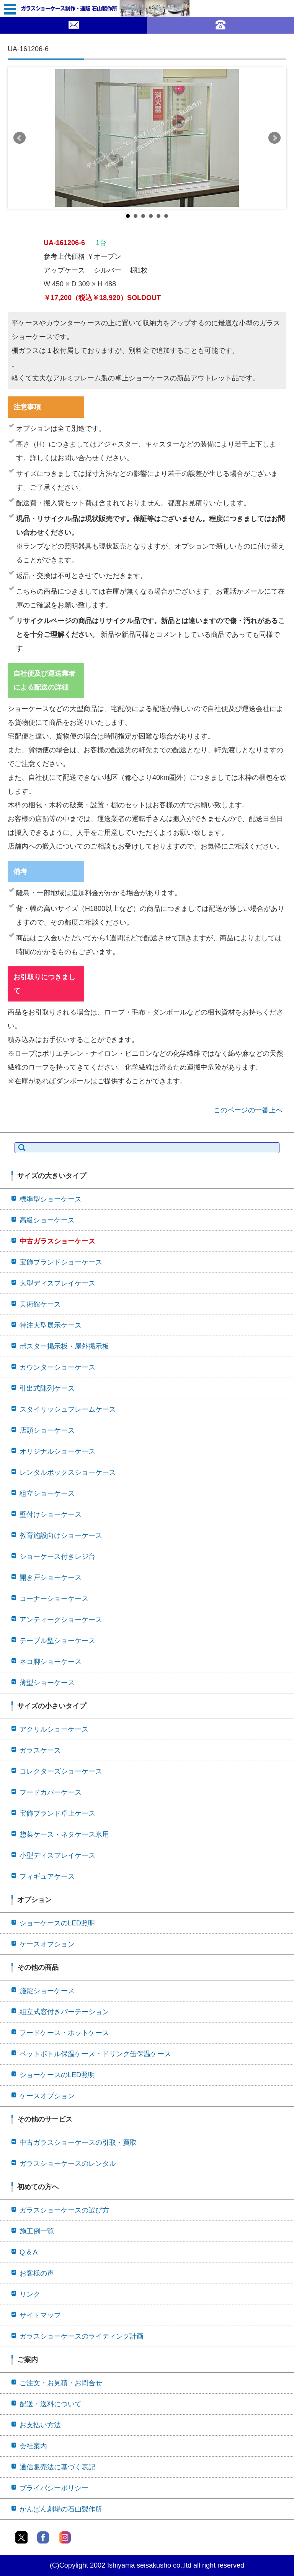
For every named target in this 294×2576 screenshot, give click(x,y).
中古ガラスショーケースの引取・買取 (78, 2142)
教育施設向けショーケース (61, 1535)
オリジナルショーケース (57, 1451)
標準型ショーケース (51, 1199)
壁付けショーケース (51, 1514)
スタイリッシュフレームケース (68, 1409)
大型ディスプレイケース (57, 1283)
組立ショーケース (47, 1493)
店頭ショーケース (47, 1430)
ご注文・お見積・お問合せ (61, 2383)
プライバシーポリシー (54, 2488)
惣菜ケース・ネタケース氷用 (64, 1834)
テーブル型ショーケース (57, 1640)
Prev (19, 138)
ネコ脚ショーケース (51, 1661)
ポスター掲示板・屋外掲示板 (64, 1346)
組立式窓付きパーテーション (64, 2012)
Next (274, 138)
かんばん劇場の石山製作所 (61, 2509)
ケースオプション (47, 1944)
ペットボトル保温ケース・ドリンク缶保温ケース (95, 2054)
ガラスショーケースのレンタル (68, 2163)
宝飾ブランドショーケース (61, 1262)
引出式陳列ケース (47, 1388)
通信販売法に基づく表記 (57, 2467)
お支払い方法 (40, 2425)
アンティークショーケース (61, 1619)
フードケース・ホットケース (64, 2033)
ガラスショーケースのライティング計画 (82, 2336)
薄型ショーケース (47, 1682)
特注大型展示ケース (51, 1325)
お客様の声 (37, 2273)
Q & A (29, 2252)
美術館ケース (40, 1304)
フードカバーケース (51, 1792)
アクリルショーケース (54, 1729)
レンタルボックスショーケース (68, 1472)
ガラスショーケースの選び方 (64, 2210)
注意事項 (27, 407)
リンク (30, 2294)
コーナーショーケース (54, 1598)
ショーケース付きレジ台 (57, 1556)
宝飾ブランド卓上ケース (57, 1813)
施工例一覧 (37, 2231)
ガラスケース (40, 1750)
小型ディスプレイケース (57, 1855)
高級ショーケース (47, 1220)
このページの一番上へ (248, 1110)
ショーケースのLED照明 (57, 1923)
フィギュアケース (47, 1876)
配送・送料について (51, 2404)
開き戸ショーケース (51, 1577)
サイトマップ (40, 2315)
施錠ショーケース (47, 1991)
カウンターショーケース (57, 1367)
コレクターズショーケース (61, 1771)
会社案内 (33, 2446)
